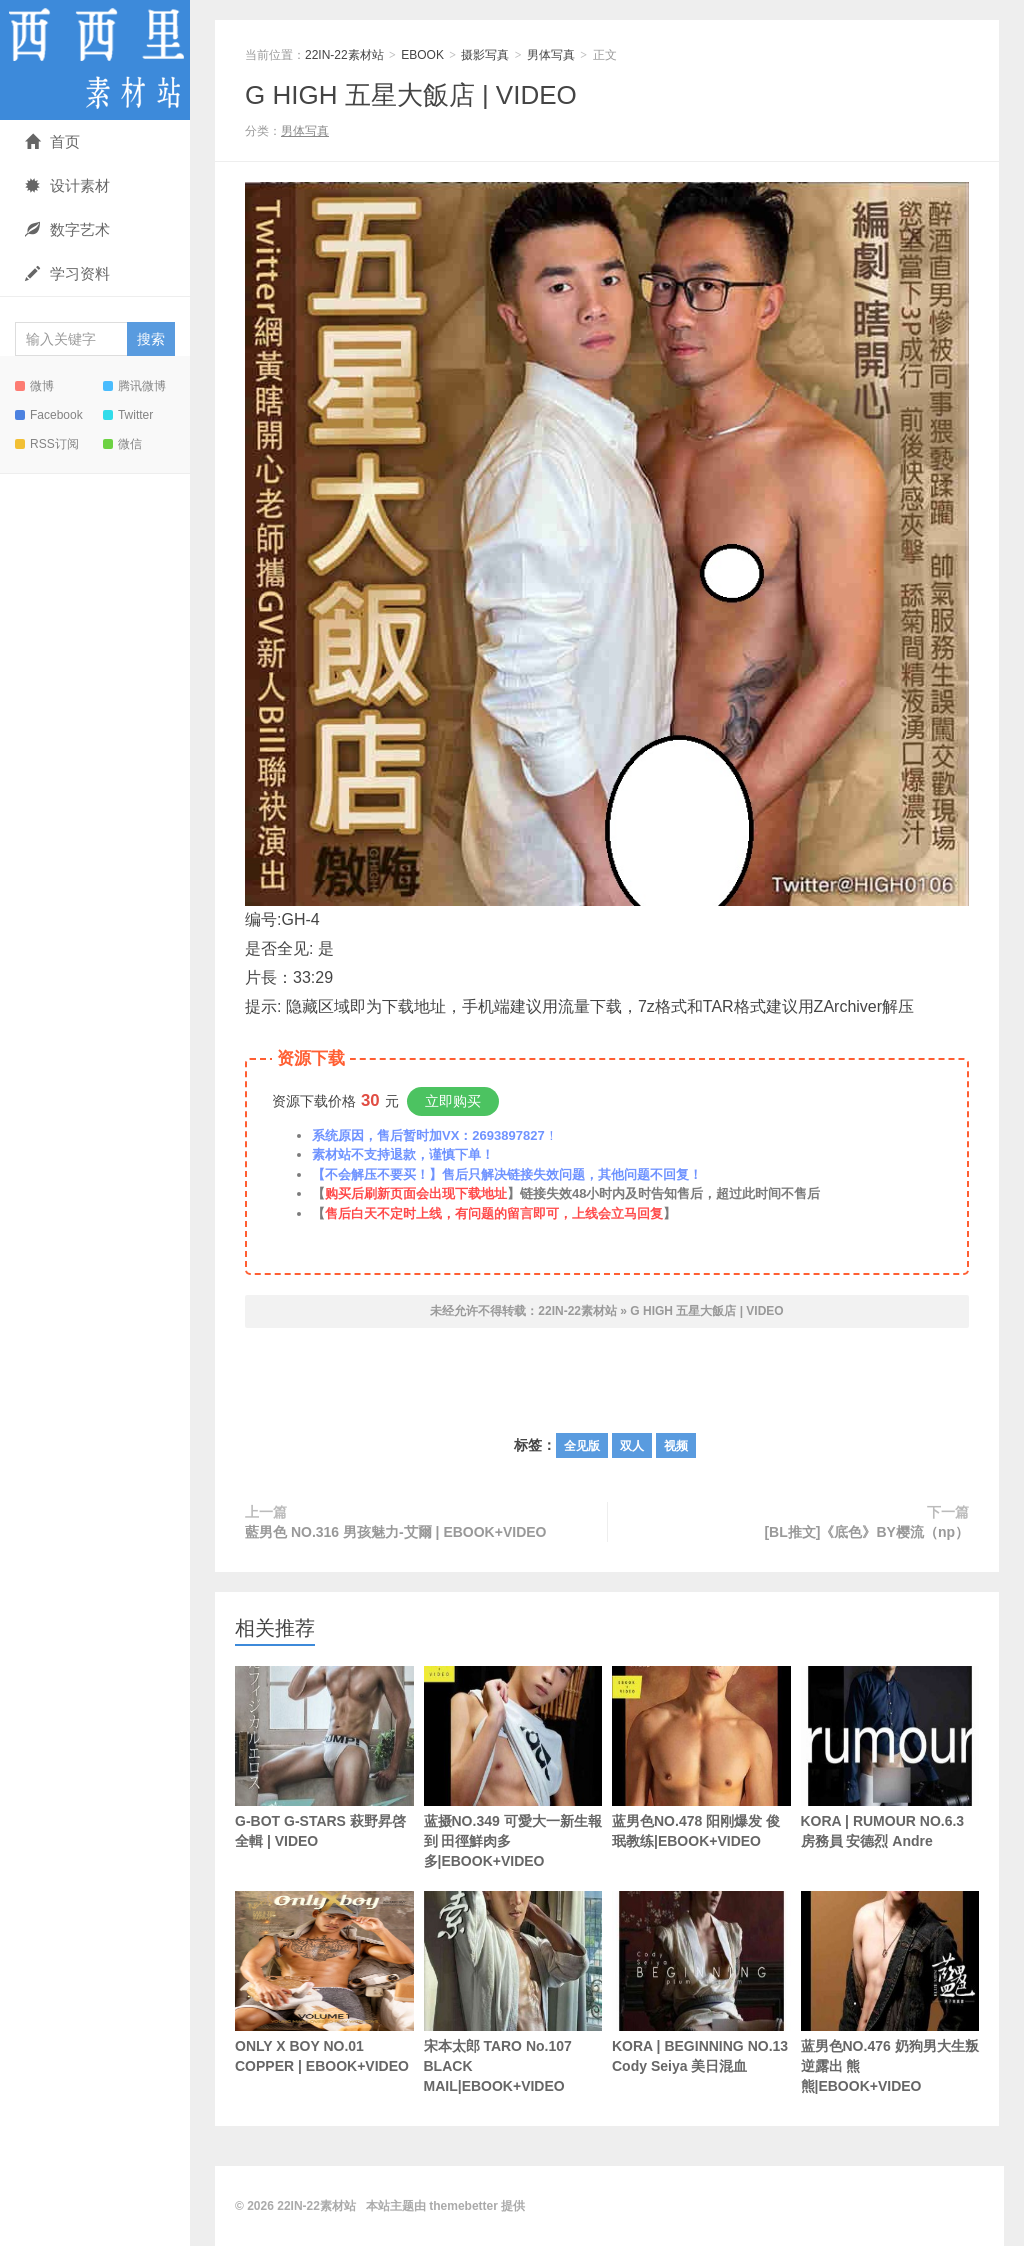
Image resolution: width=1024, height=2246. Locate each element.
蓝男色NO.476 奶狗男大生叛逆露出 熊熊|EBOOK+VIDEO (890, 1992)
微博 (34, 386)
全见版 (582, 1446)
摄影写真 (485, 55)
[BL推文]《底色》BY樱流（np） (866, 1532)
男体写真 (551, 55)
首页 (52, 141)
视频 (676, 1446)
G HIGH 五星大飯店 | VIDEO (411, 95)
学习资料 (67, 273)
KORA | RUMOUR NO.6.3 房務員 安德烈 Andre (890, 1757)
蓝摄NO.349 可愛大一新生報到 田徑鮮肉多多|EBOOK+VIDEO (513, 1767)
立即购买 (453, 1101)
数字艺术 (67, 229)
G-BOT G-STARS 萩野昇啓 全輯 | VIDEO (324, 1757)
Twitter (128, 415)
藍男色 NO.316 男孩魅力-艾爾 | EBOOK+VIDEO (395, 1532)
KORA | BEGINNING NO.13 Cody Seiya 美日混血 (701, 1982)
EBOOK (422, 55)
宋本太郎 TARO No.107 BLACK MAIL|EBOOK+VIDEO (513, 1992)
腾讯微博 (134, 386)
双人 (632, 1446)
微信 (122, 444)
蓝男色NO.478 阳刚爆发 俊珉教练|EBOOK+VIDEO (701, 1757)
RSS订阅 (47, 444)
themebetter (463, 2206)
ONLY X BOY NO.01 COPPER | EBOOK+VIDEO (324, 1982)
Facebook (49, 415)
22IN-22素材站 (95, 60)
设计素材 (67, 185)
